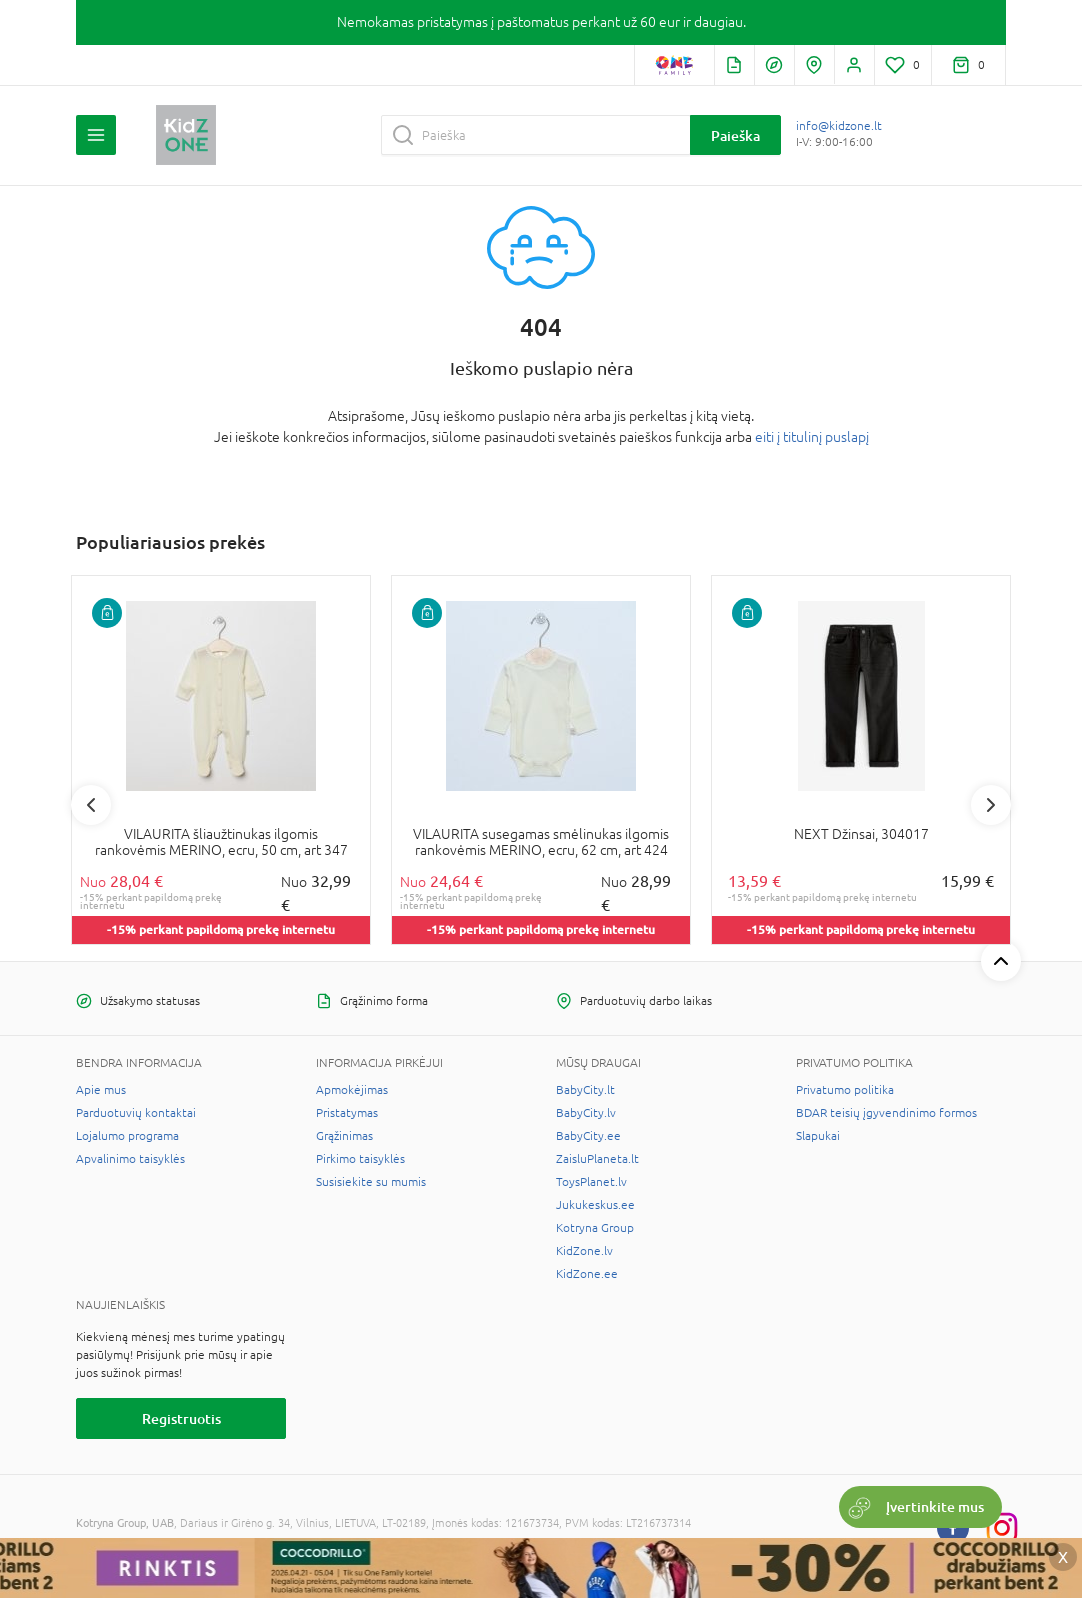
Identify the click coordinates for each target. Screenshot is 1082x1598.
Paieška (735, 135)
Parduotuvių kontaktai (136, 1113)
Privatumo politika (845, 1090)
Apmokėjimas (352, 1090)
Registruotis (181, 1418)
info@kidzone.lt (839, 126)
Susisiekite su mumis (371, 1182)
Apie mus (101, 1090)
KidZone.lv (584, 1251)
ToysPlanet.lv (591, 1182)
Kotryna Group (595, 1228)
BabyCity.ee (588, 1136)
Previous (91, 805)
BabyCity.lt (585, 1090)
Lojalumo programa (127, 1136)
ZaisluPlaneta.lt (597, 1159)
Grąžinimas (344, 1136)
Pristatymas (347, 1113)
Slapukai (818, 1136)
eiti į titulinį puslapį (812, 437)
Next (991, 805)
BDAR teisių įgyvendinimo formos (886, 1113)
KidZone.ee (587, 1274)
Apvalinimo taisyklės (130, 1159)
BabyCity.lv (586, 1113)
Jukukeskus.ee (595, 1205)
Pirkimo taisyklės (360, 1159)
